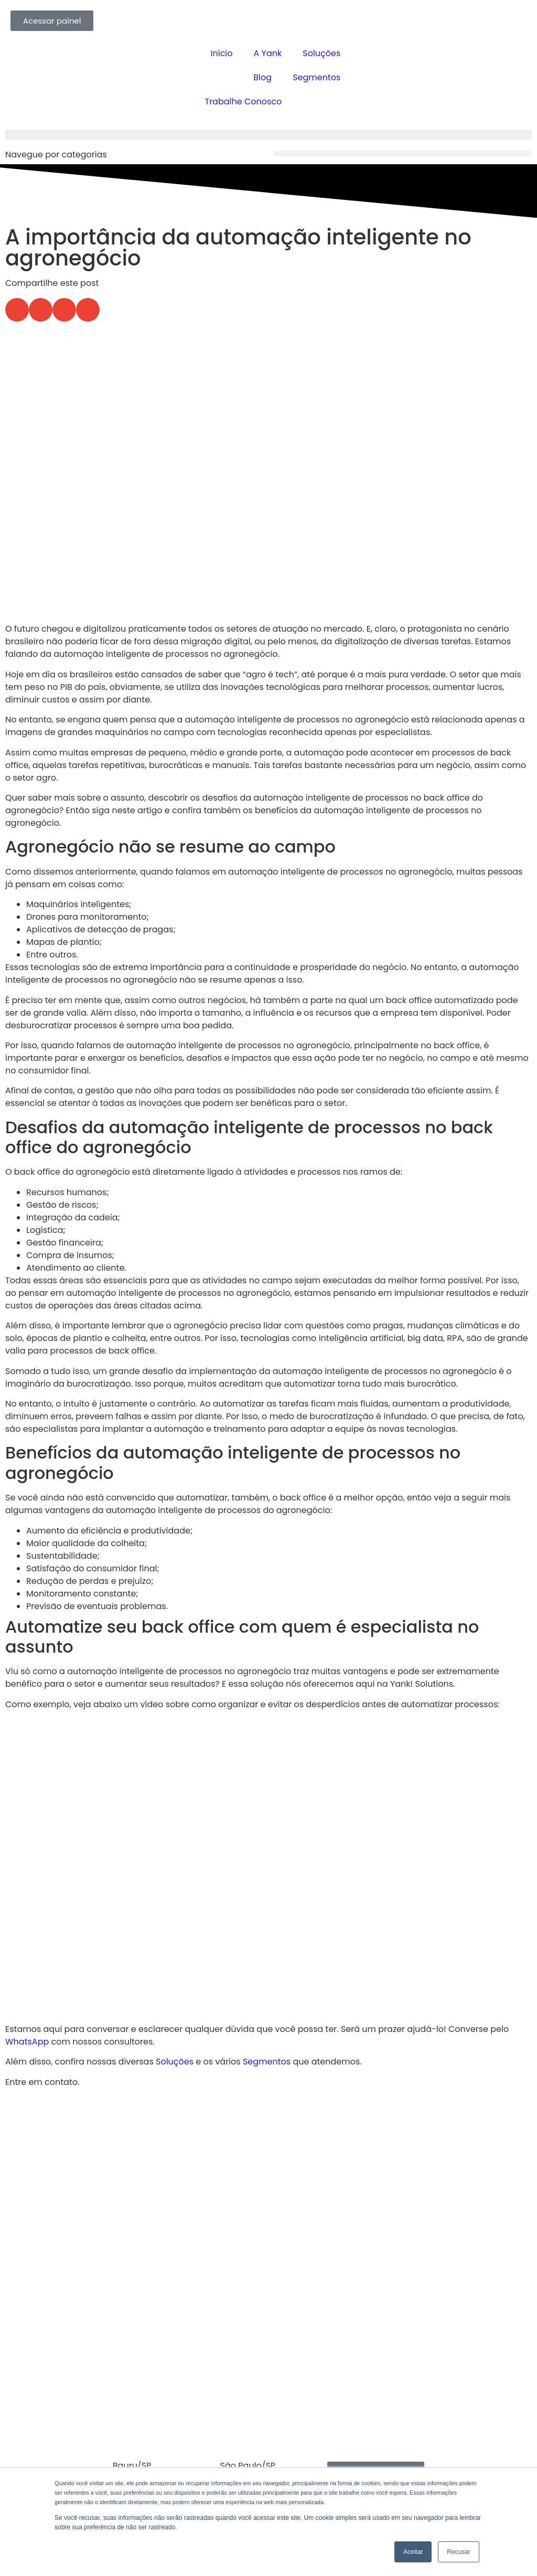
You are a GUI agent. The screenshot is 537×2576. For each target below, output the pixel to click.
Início (222, 53)
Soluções (321, 53)
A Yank (268, 53)
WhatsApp (27, 2042)
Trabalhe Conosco (243, 101)
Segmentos (316, 77)
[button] (403, 153)
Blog (262, 77)
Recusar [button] (458, 2552)
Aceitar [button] (413, 2552)
